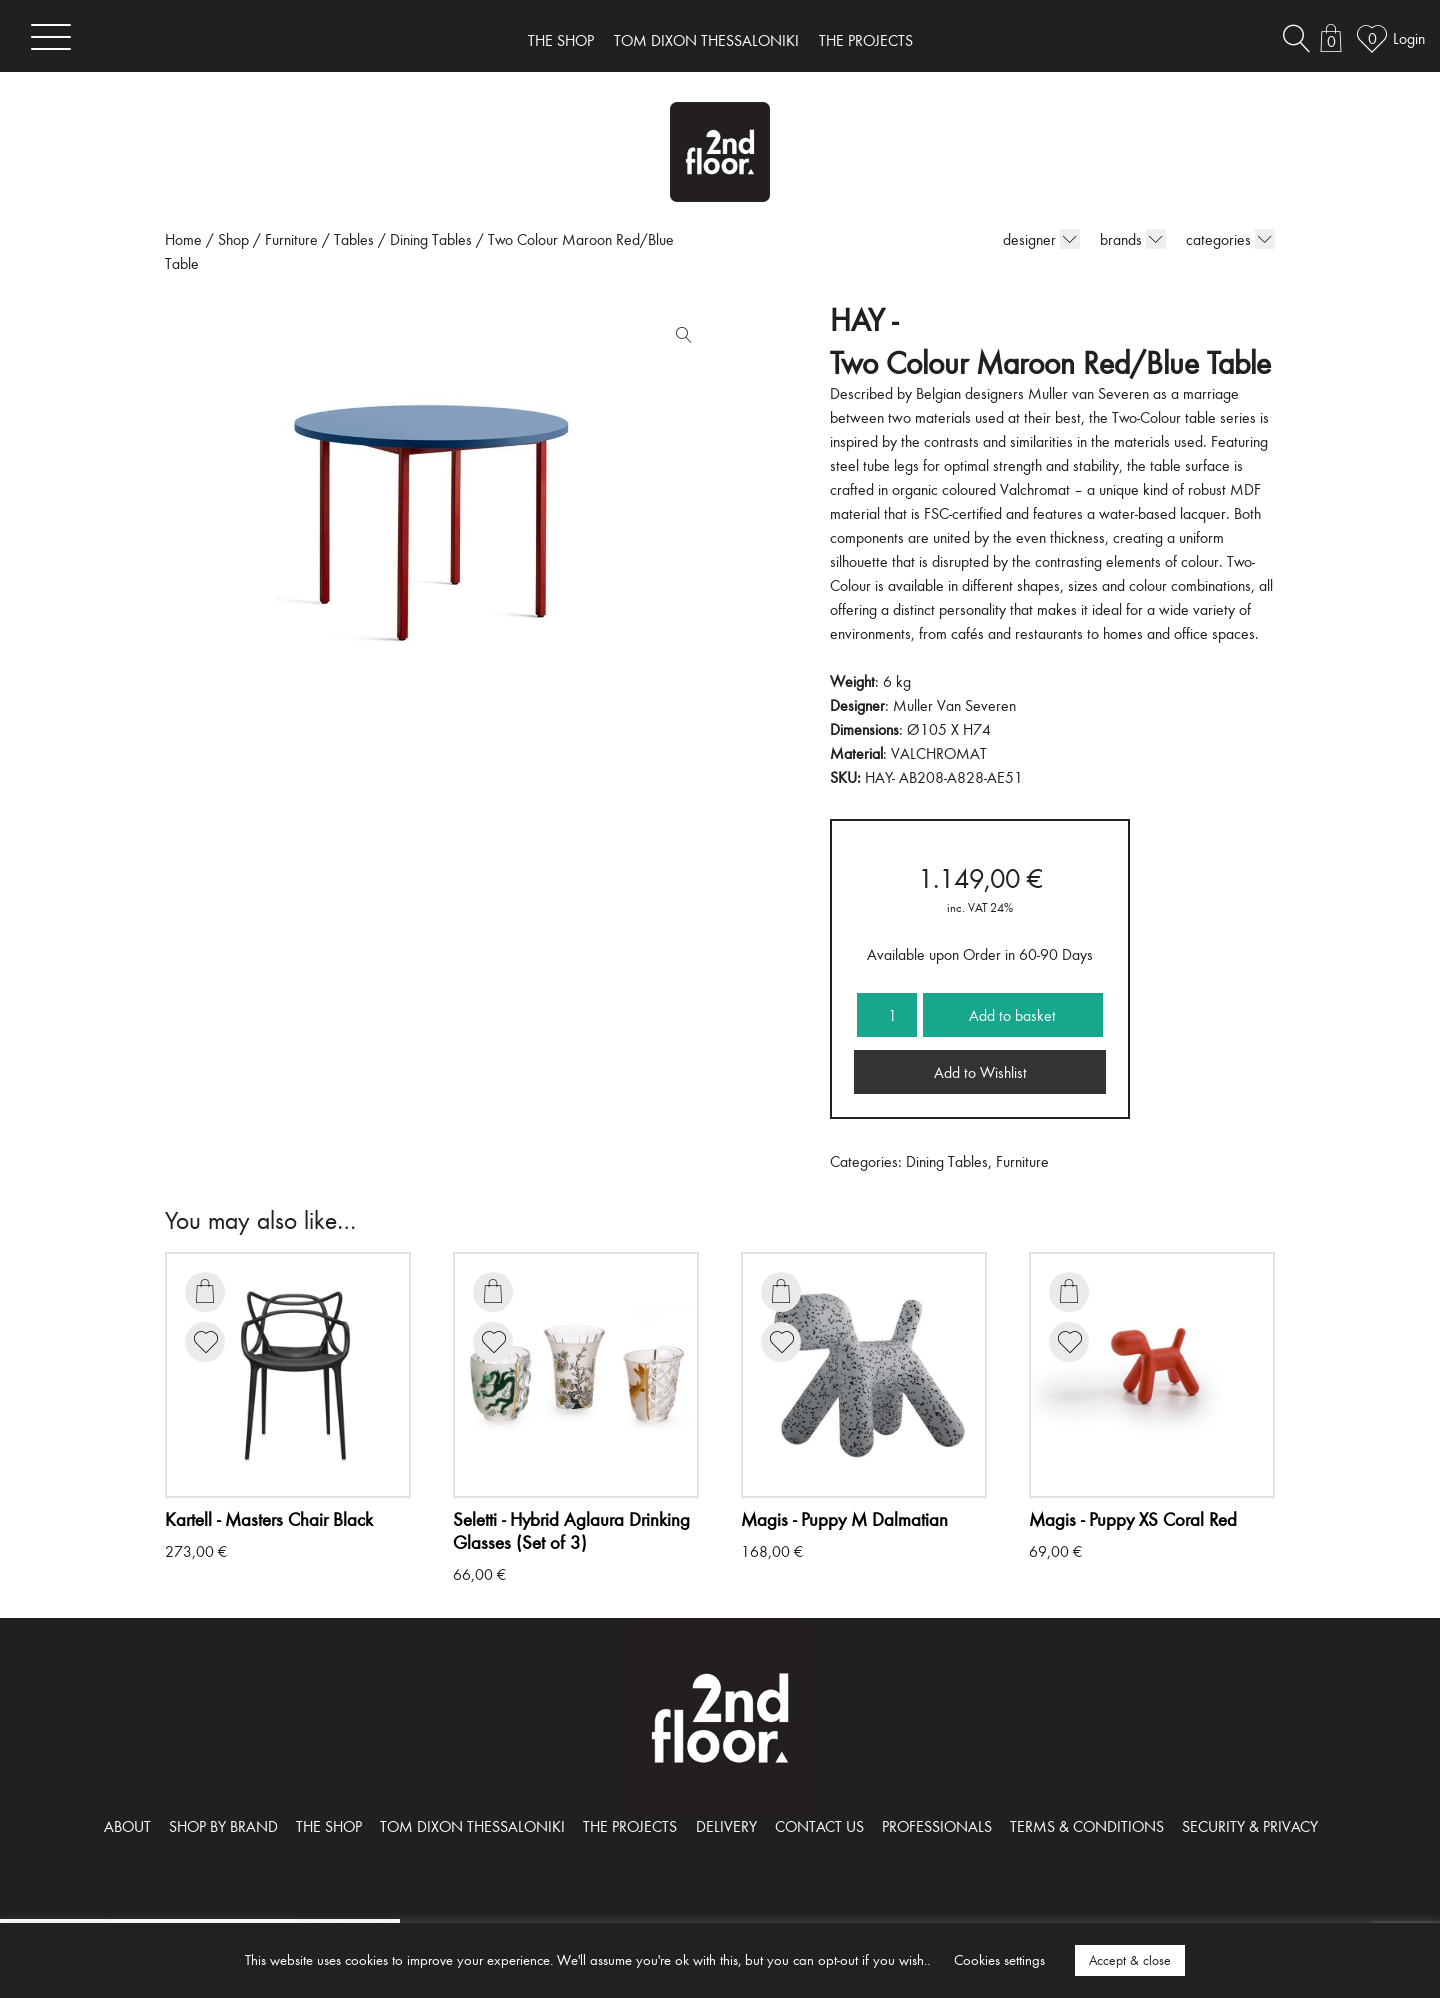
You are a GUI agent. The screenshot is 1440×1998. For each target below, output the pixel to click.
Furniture (291, 239)
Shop (233, 239)
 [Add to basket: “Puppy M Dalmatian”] (781, 1291)
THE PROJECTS (866, 40)
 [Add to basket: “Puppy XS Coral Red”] (1069, 1291)
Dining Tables (431, 239)
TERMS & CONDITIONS (1087, 1826)
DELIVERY (726, 1826)
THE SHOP (561, 40)
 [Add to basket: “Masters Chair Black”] (205, 1291)
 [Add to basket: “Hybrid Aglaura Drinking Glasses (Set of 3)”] (493, 1291)
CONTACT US (819, 1826)
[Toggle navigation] (51, 36)
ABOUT (127, 1826)
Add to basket (1012, 1015)
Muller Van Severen (954, 705)
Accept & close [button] (1130, 1960)
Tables (354, 239)
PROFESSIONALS (937, 1826)
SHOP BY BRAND (223, 1826)
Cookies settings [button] (999, 1959)
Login (1409, 38)
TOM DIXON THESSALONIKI (706, 40)
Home (183, 239)
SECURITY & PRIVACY (1250, 1826)
